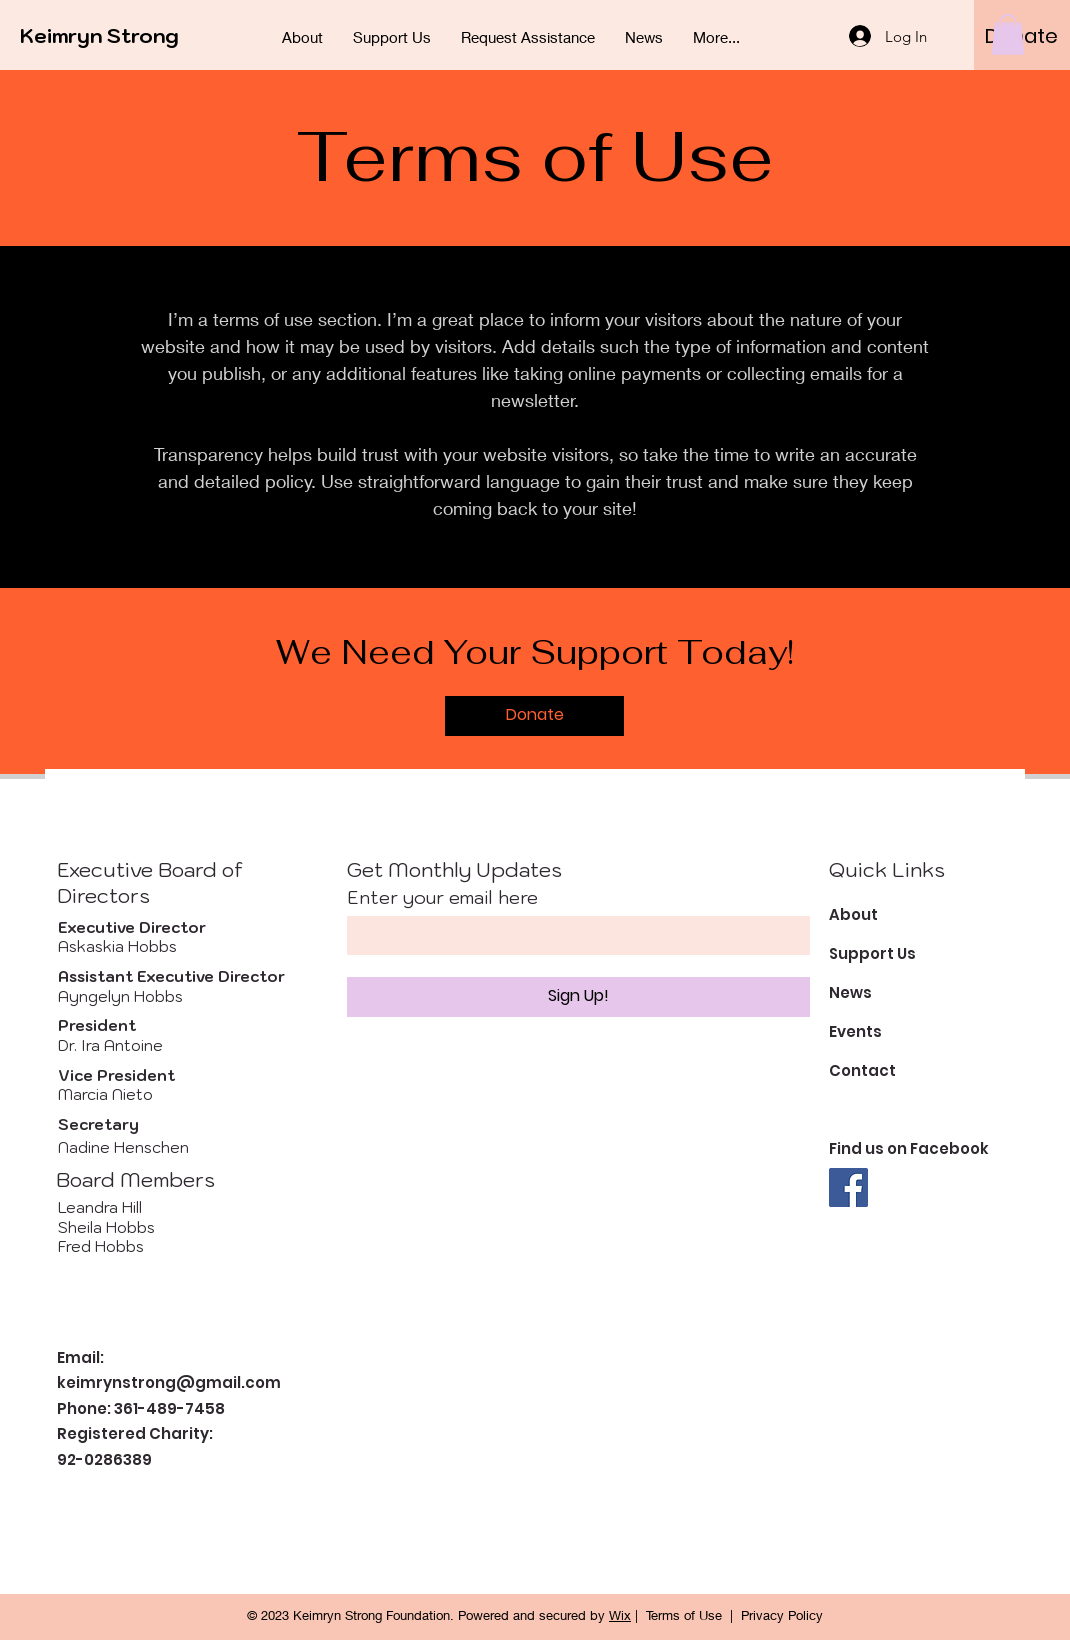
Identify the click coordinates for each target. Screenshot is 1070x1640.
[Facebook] (848, 1187)
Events (855, 1031)
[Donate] (534, 716)
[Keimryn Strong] (110, 35)
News (850, 992)
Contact (862, 1070)
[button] (1008, 34)
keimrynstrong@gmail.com (169, 1382)
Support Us (872, 953)
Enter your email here (442, 898)
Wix (620, 1615)
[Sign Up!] (578, 997)
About (853, 914)
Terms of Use (684, 1615)
